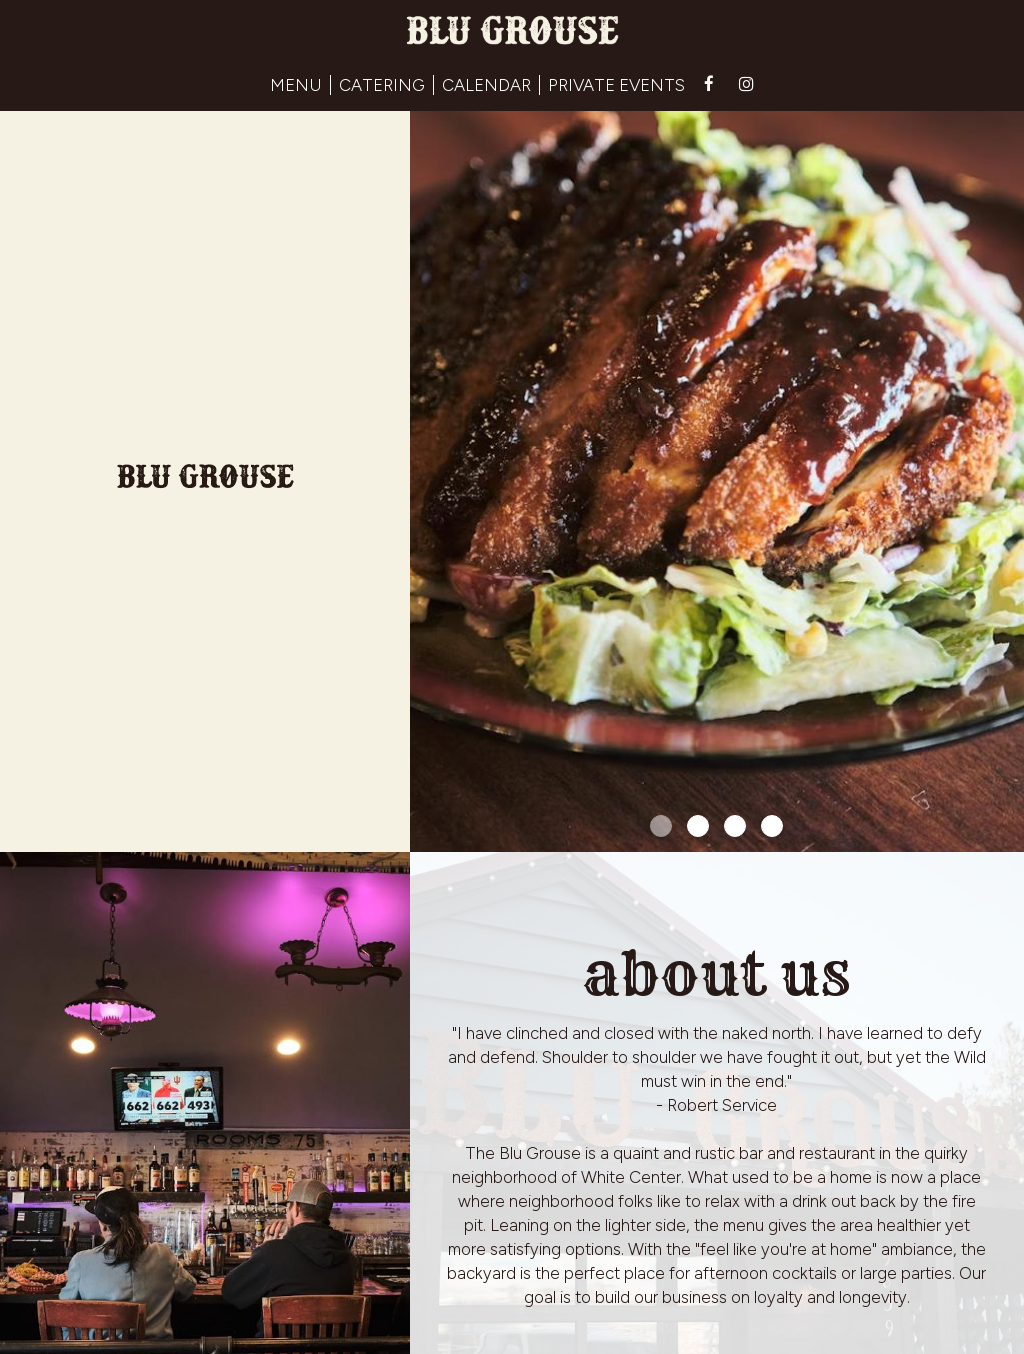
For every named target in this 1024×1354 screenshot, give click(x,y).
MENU (296, 85)
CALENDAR (486, 85)
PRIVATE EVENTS (616, 85)
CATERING (382, 85)
